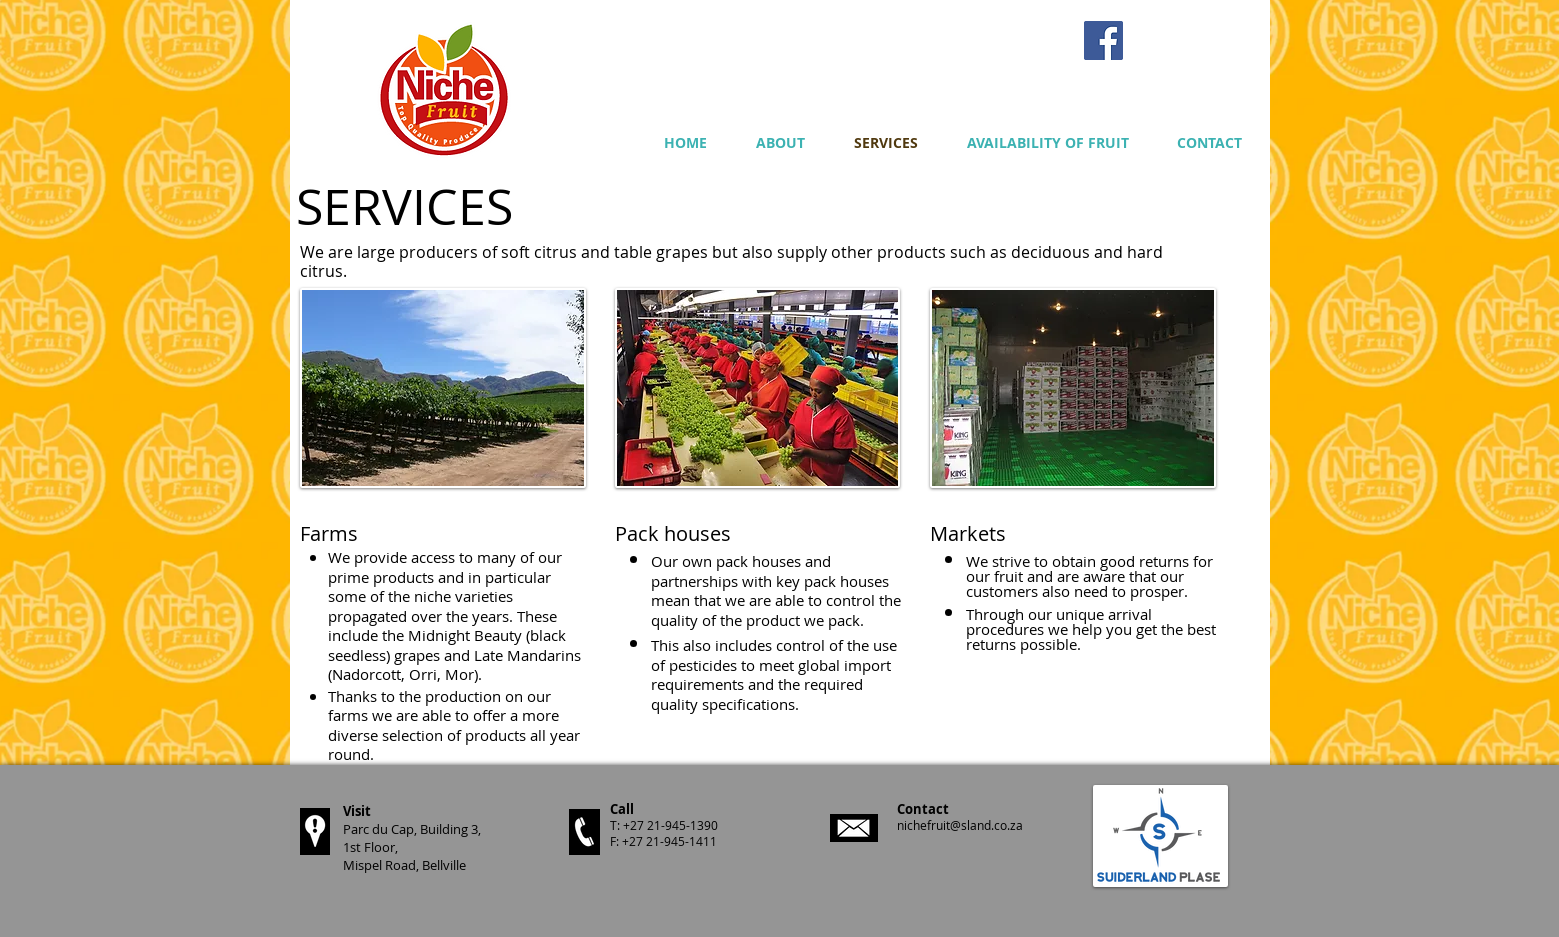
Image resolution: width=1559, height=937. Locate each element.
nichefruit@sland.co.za (960, 825)
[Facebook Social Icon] (1103, 40)
